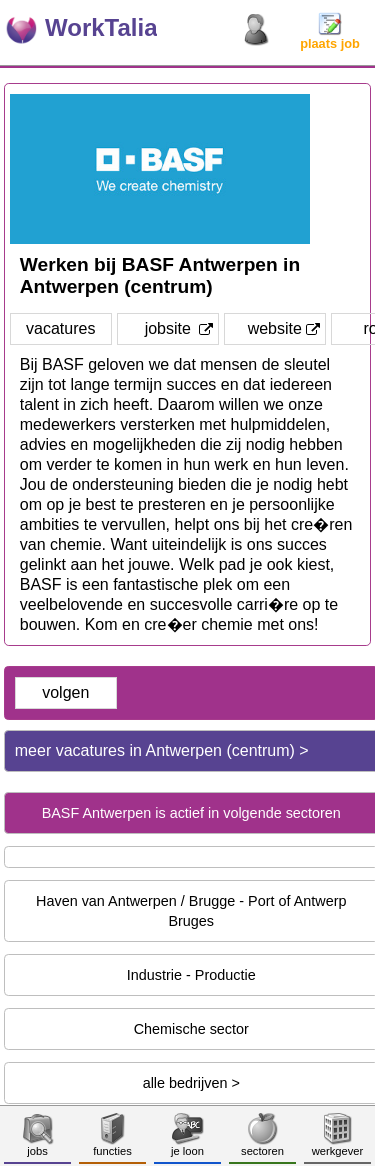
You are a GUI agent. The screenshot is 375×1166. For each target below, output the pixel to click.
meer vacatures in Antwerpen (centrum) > (162, 750)
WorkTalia (101, 27)
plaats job (330, 37)
